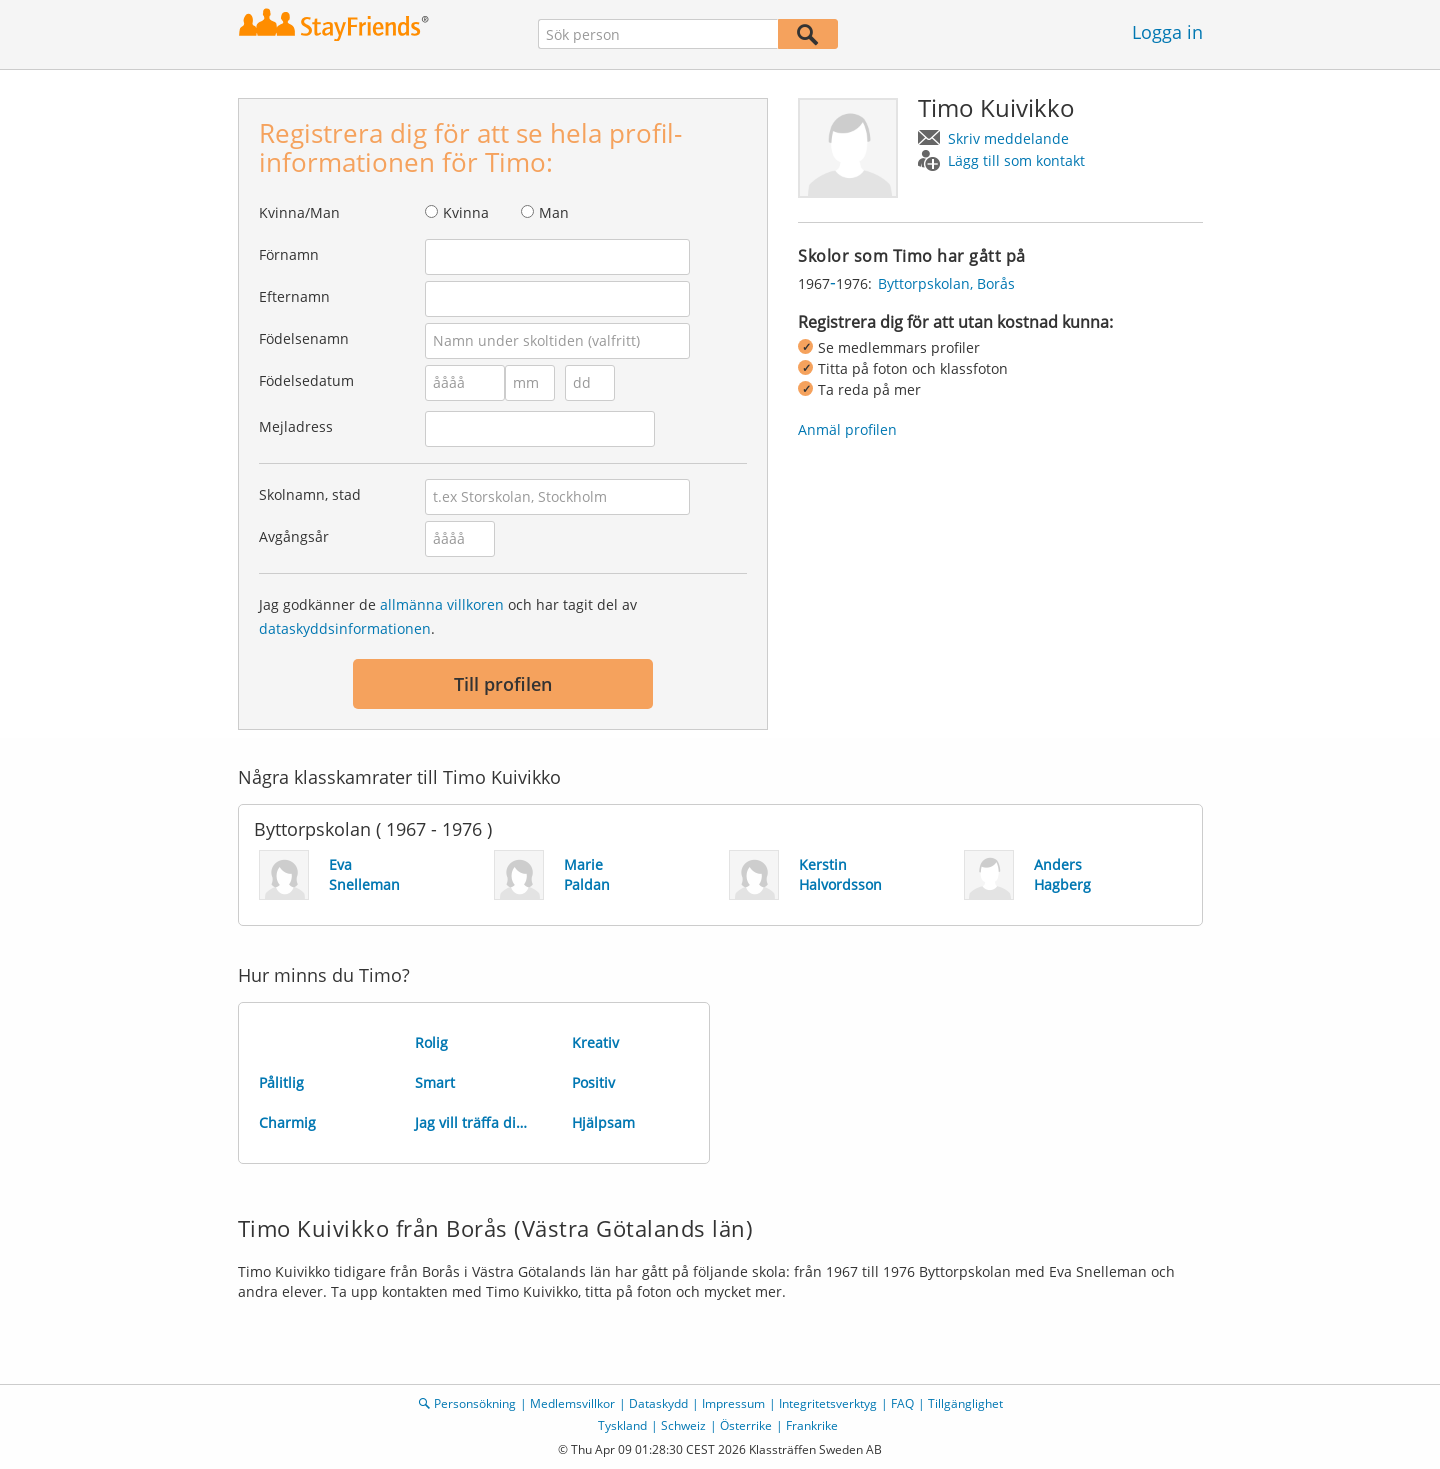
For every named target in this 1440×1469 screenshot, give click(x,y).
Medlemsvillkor (572, 1403)
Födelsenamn (304, 338)
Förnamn (289, 254)
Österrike (746, 1425)
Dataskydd (658, 1403)
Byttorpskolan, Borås (946, 283)
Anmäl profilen (847, 429)
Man (554, 212)
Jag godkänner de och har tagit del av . (448, 616)
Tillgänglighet (965, 1403)
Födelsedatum (306, 380)
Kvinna (466, 212)
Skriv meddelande (1008, 138)
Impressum (733, 1403)
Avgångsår (294, 536)
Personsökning (475, 1403)
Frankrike (812, 1425)
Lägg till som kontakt (1016, 160)
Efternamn (294, 296)
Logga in (1167, 32)
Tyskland (622, 1425)
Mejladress (296, 426)
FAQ (902, 1403)
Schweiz (683, 1425)
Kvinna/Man (299, 212)
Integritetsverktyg (828, 1403)
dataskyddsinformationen (345, 628)
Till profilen (503, 684)
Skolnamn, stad (310, 494)
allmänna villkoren (442, 604)
